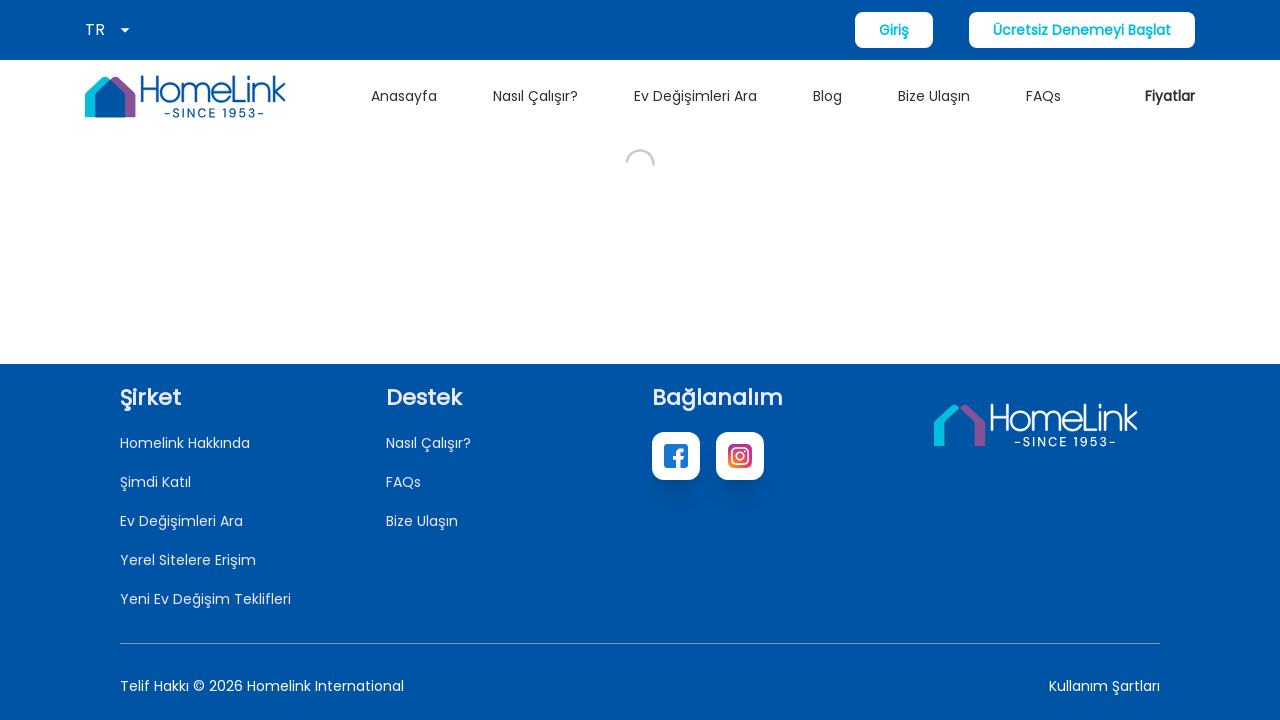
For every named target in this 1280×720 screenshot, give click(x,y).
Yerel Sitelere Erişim (188, 560)
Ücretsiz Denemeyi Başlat (1082, 30)
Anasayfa (404, 96)
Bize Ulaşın (934, 96)
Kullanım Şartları (1104, 686)
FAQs (1043, 96)
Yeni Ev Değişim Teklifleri (205, 599)
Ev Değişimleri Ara (695, 96)
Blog (827, 96)
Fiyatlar (1170, 96)
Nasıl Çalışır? (535, 96)
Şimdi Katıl (155, 482)
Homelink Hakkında (185, 443)
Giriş (894, 30)
